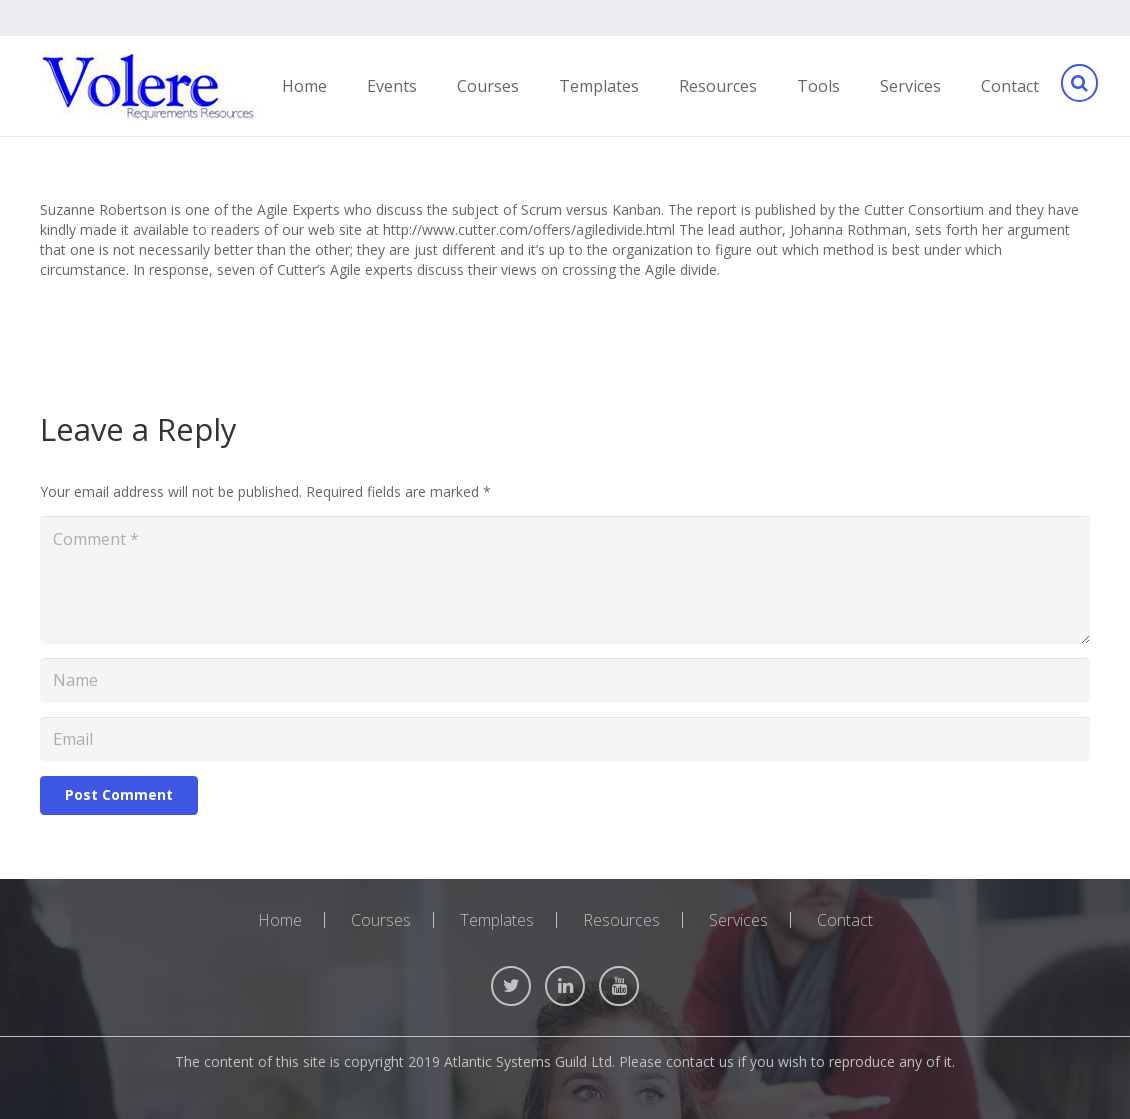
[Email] (565, 739)
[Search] (1079, 86)
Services (738, 920)
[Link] (149, 86)
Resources (621, 920)
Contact (845, 920)
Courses (381, 920)
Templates (497, 920)
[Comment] (565, 580)
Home (280, 920)
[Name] (565, 680)
